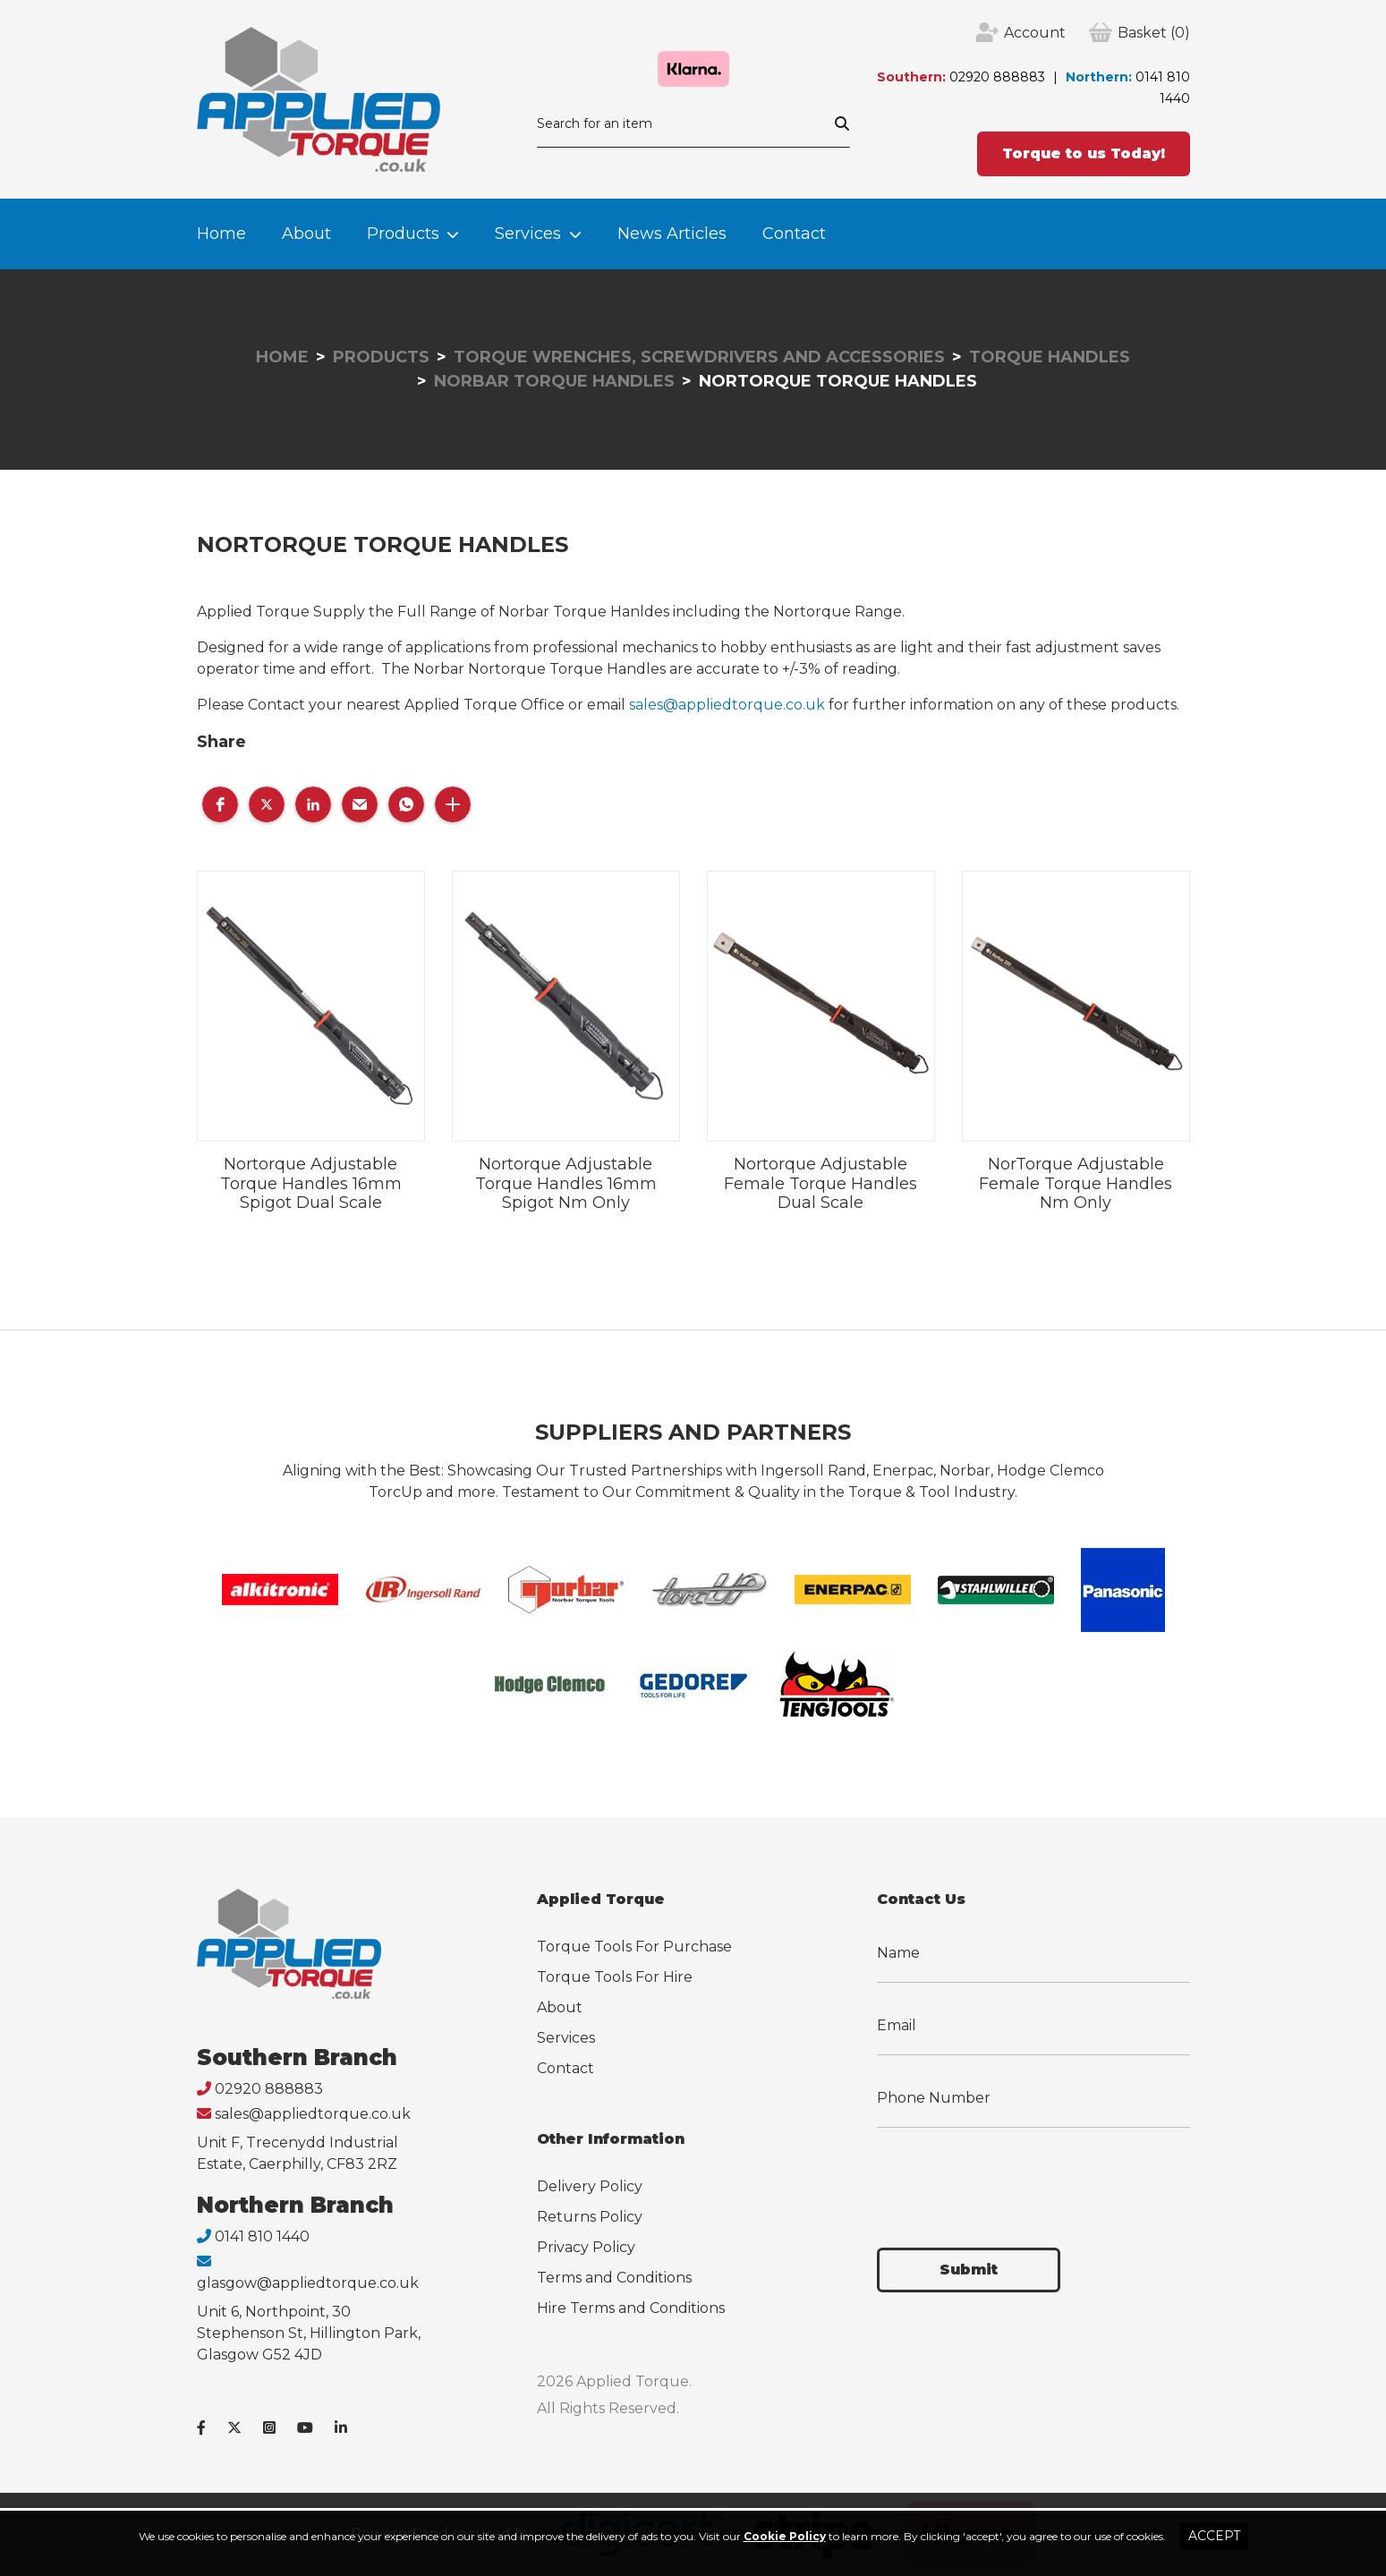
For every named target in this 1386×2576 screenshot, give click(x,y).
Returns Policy (589, 2216)
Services (528, 233)
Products (403, 233)
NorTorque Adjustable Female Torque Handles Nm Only (1075, 1183)
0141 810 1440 (262, 2236)
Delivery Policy (589, 2186)
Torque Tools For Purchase (634, 1946)
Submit (969, 2269)
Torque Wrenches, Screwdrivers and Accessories (699, 357)
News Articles (672, 233)
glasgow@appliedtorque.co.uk (308, 2282)
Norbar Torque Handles (554, 381)
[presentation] (1013, 2177)
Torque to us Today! (1083, 153)
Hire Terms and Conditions (631, 2308)
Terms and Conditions (614, 2277)
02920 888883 (997, 77)
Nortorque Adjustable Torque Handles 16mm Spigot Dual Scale (311, 1183)
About (306, 233)
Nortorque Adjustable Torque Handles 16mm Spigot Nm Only (566, 1183)
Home (221, 233)
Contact (794, 233)
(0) (1154, 33)
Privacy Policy (586, 2247)
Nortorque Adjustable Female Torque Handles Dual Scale (820, 1183)
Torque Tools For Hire (615, 1976)
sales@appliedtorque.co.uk (727, 704)
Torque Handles (1049, 357)
